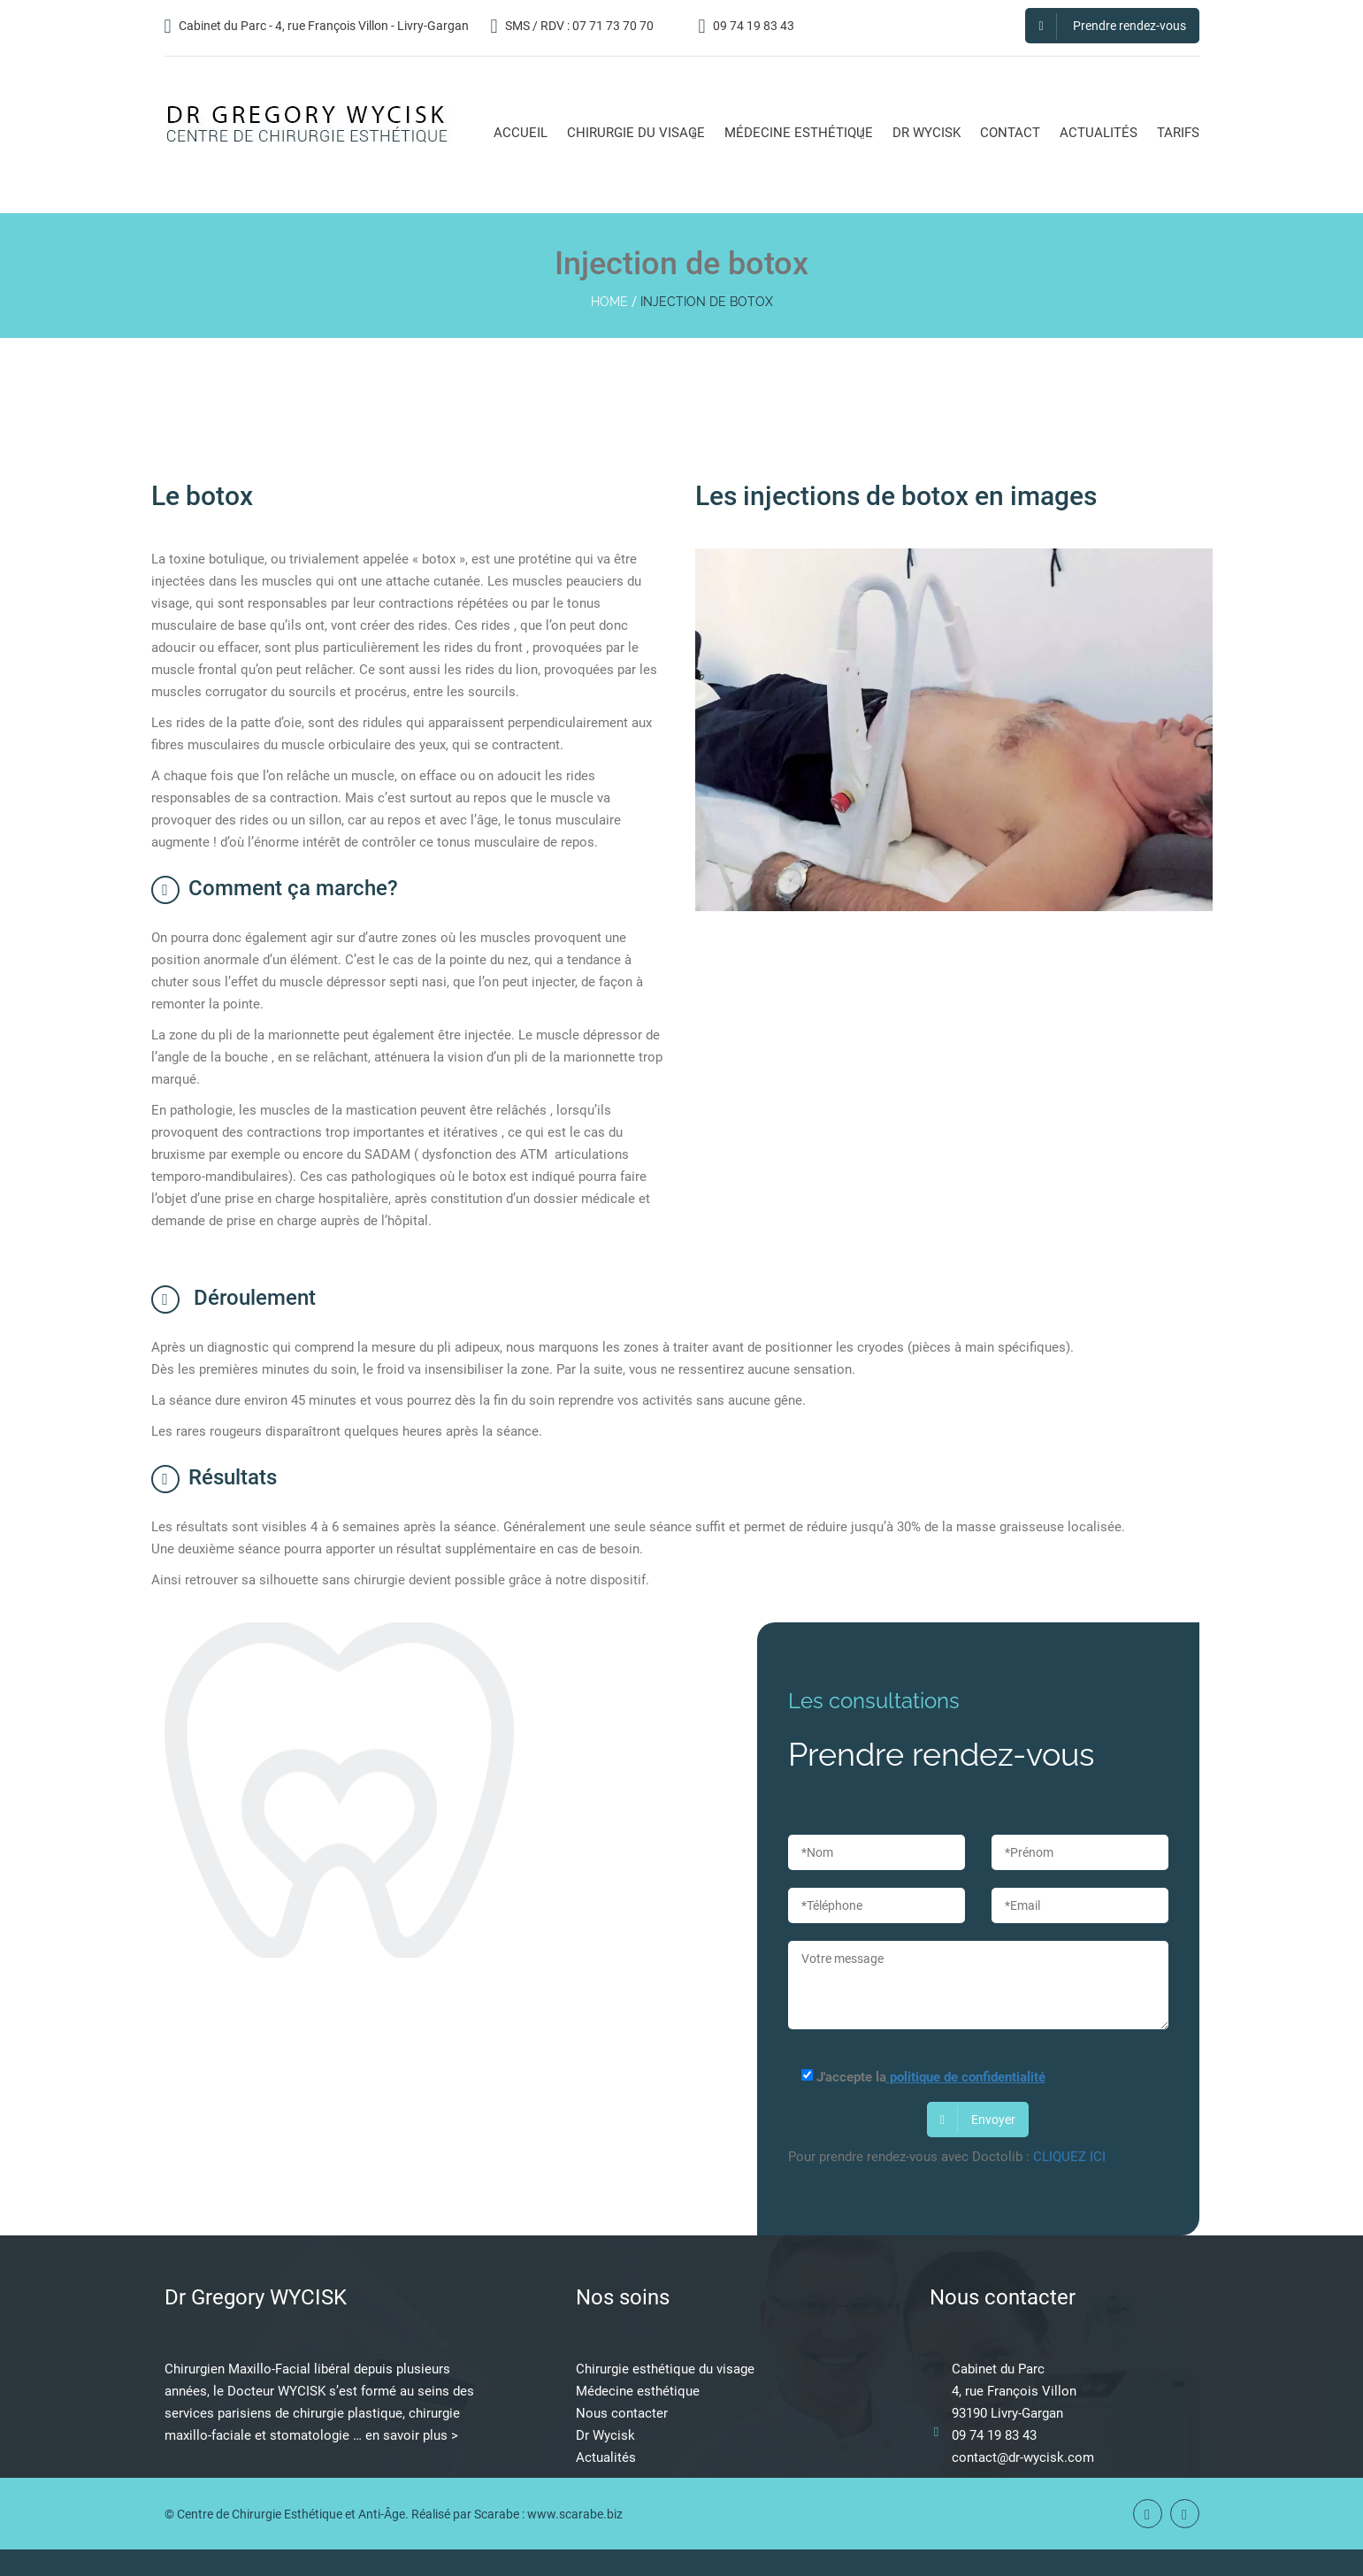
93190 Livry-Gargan (1007, 2413)
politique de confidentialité (965, 2077)
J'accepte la (916, 2077)
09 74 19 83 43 (746, 26)
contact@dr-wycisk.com (1023, 2457)
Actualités (606, 2457)
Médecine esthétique (638, 2391)
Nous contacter (622, 2413)
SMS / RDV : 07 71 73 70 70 (572, 26)
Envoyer (977, 2119)
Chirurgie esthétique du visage (665, 2369)
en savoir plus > (411, 2435)
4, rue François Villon (1014, 2391)
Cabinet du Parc (998, 2369)
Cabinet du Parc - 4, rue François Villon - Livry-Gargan (317, 26)
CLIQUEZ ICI (1069, 2157)
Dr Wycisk (605, 2435)
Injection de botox (706, 302)
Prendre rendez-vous (1111, 26)
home (609, 302)
